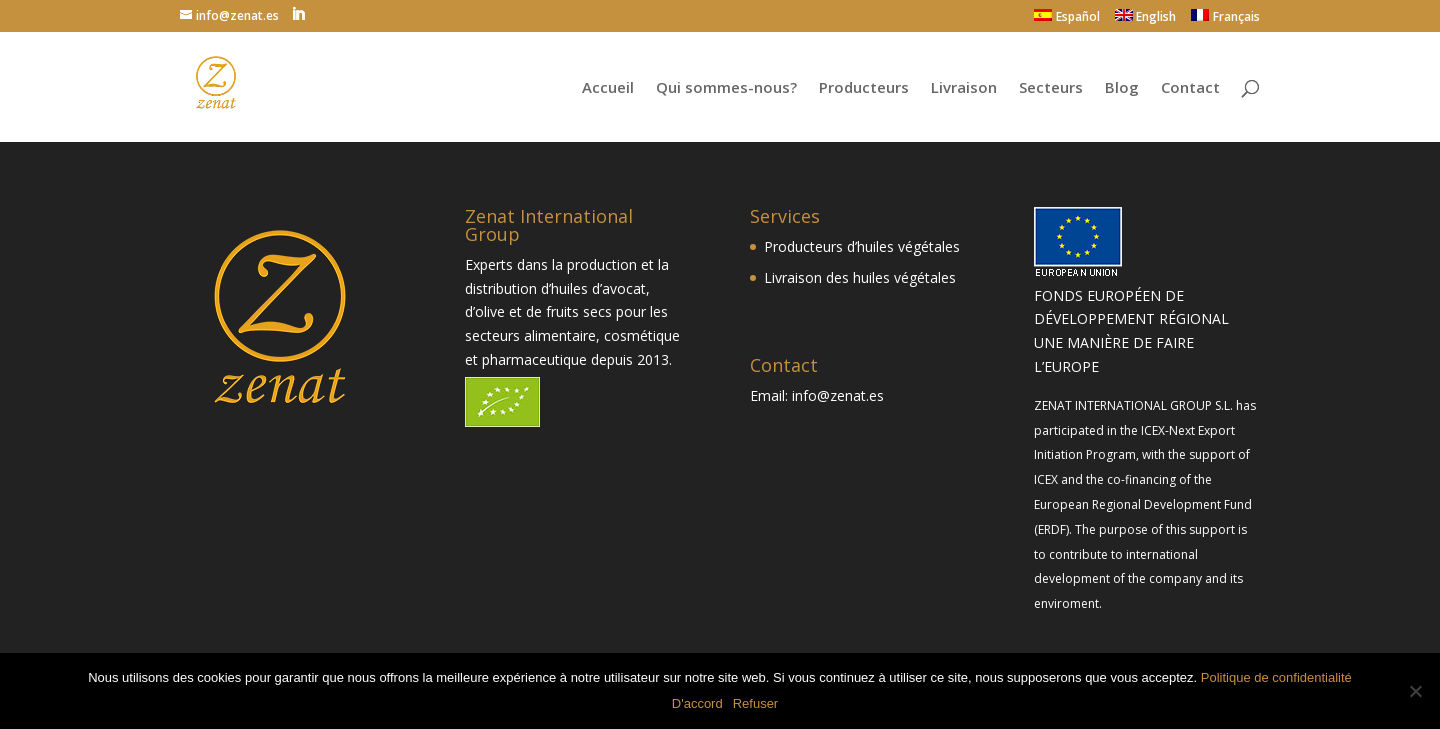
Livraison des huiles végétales (860, 277)
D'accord (697, 703)
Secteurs (1051, 88)
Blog (1122, 88)
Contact (1190, 88)
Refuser (756, 703)
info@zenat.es (838, 395)
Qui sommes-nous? (726, 88)
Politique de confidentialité (1276, 677)
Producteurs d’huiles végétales (862, 246)
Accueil (608, 88)
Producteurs (864, 88)
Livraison (964, 88)
